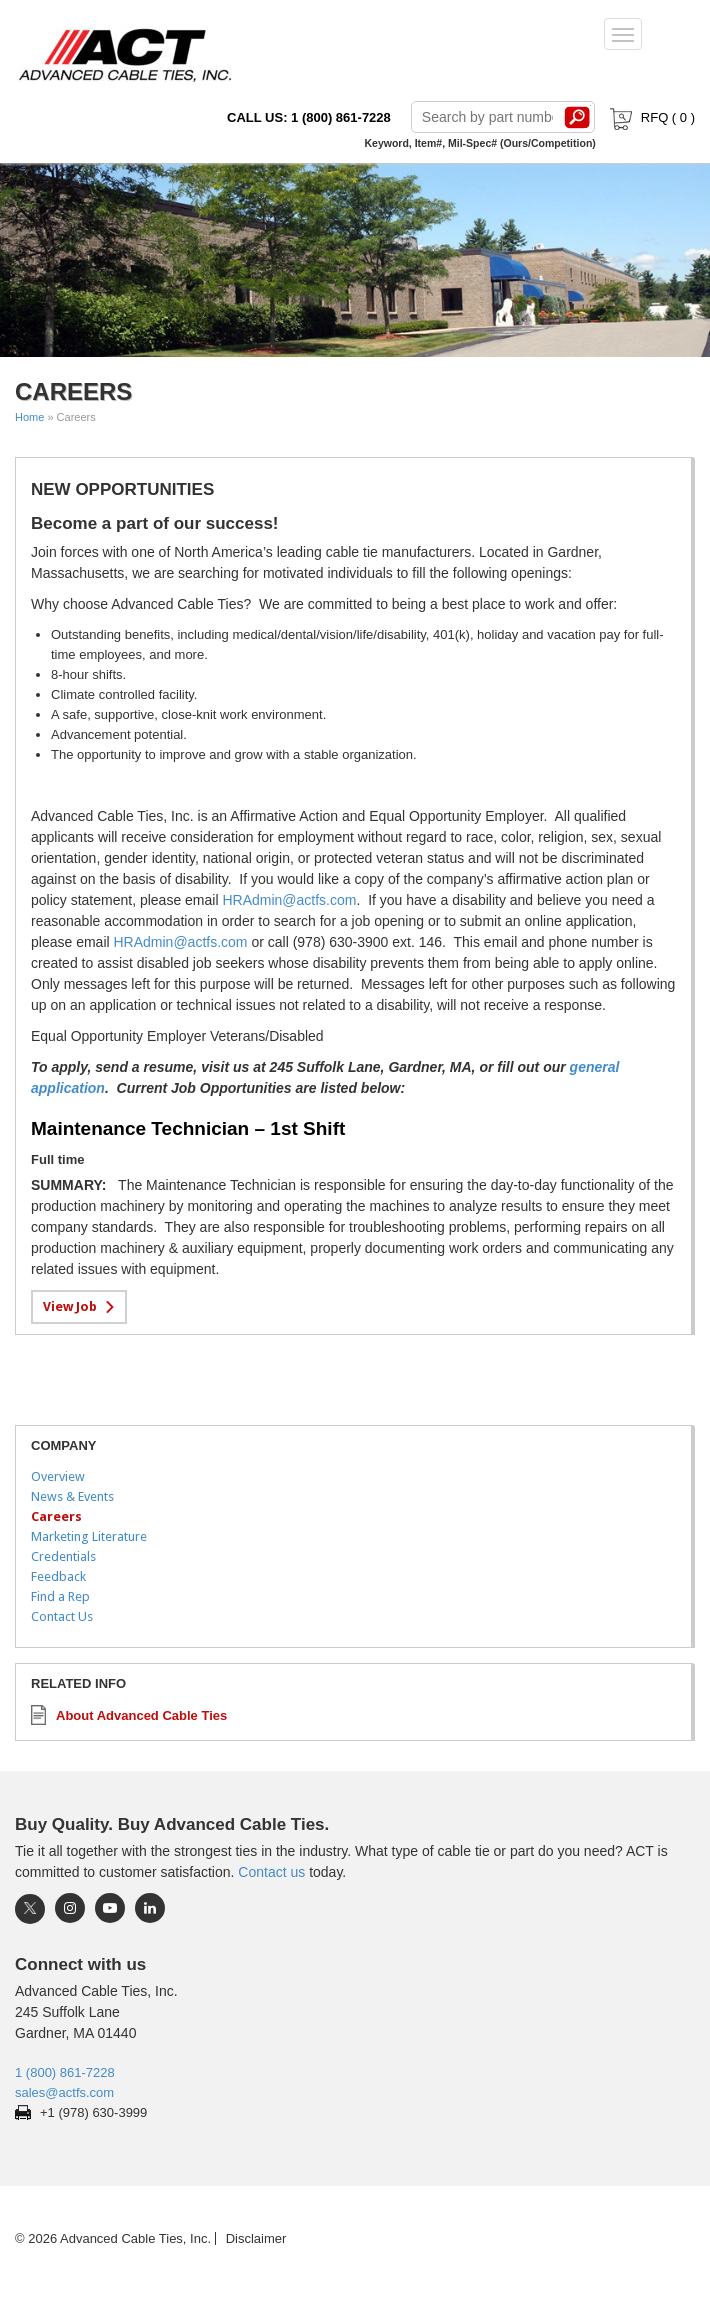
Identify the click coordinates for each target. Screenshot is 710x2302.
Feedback (58, 1576)
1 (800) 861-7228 (65, 2072)
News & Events (72, 1496)
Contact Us (62, 1616)
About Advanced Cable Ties (141, 1715)
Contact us (271, 1872)
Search (578, 117)
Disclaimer (256, 2238)
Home (29, 417)
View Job (70, 1306)
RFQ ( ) (650, 117)
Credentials (63, 1556)
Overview (58, 1476)
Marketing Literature (89, 1536)
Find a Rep (60, 1596)
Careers (56, 1516)
